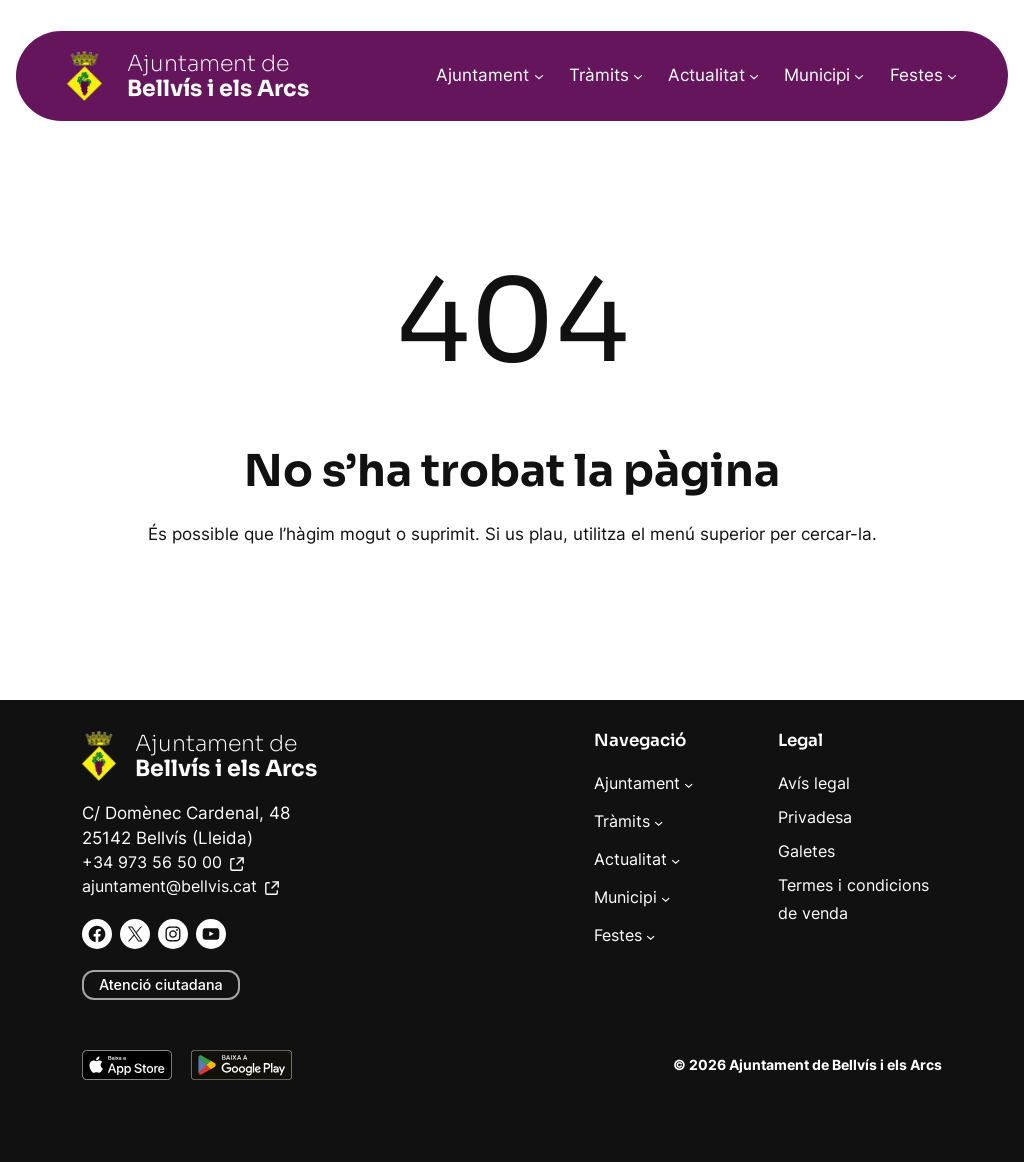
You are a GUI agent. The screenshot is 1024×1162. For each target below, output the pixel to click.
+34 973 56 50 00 (165, 862)
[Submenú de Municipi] (859, 76)
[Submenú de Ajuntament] (539, 76)
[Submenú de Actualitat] (754, 76)
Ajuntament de (218, 75)
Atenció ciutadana (161, 984)
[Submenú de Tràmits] (638, 76)
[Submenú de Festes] (952, 76)
